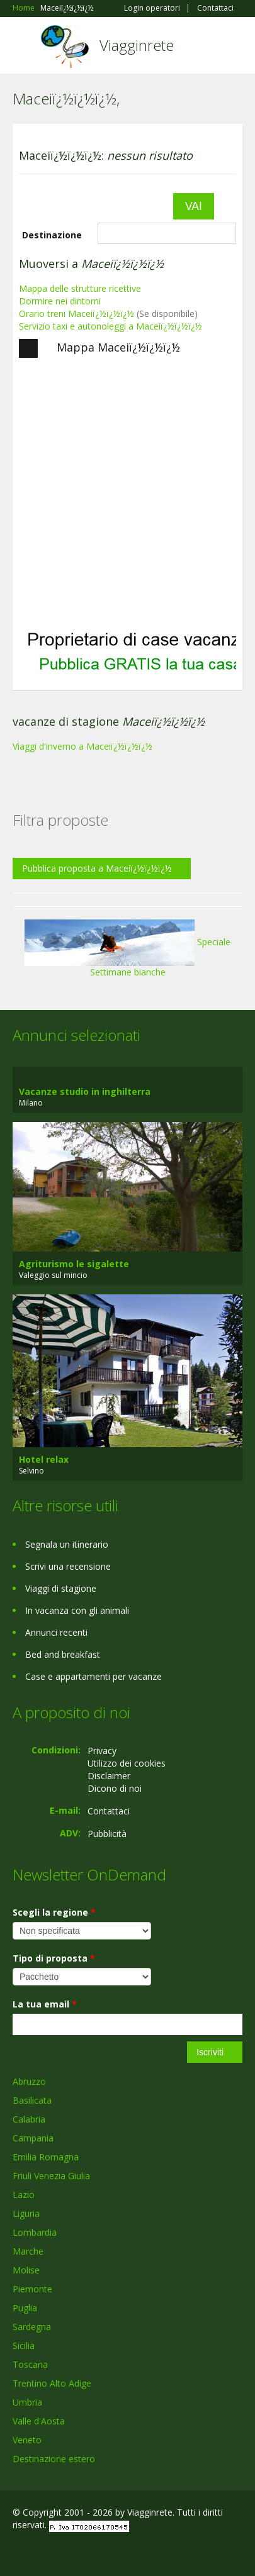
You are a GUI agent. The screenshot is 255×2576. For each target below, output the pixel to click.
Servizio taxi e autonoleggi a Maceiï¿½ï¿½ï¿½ (110, 326)
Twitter (74, 2552)
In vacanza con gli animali (77, 1610)
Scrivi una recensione (68, 1566)
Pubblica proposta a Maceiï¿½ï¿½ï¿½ (97, 868)
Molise (26, 2270)
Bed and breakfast (62, 1654)
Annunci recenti (56, 1632)
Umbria (27, 2402)
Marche (28, 2251)
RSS (104, 2552)
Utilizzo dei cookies (127, 1763)
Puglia (25, 2308)
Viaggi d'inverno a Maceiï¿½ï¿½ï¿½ (82, 746)
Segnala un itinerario (66, 1544)
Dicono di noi (115, 1788)
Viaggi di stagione (60, 1588)
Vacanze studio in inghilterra (84, 1091)
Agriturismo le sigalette (74, 1264)
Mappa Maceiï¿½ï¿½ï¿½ (99, 348)
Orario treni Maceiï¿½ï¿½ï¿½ (76, 313)
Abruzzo (29, 2081)
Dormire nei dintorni (60, 301)
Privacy (102, 1751)
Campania (33, 2138)
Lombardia (35, 2232)
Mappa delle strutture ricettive (80, 288)
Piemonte (32, 2289)
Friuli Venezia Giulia (51, 2176)
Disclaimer (109, 1776)
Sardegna (32, 2327)
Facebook (16, 2552)
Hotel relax (44, 1459)
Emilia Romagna (46, 2157)
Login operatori (152, 8)
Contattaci (215, 8)
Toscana (30, 2364)
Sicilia (24, 2345)
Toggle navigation (24, 47)
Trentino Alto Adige (52, 2383)
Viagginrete (136, 45)
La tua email (45, 2004)
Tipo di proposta (54, 1958)
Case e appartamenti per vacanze (93, 1676)
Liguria (26, 2213)
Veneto (27, 2440)
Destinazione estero (54, 2459)
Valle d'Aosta (39, 2421)
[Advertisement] (118, 493)
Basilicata (32, 2100)
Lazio (24, 2195)
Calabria (29, 2119)
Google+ (43, 2552)
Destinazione (52, 235)
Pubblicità (107, 1834)
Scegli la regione (54, 1912)
